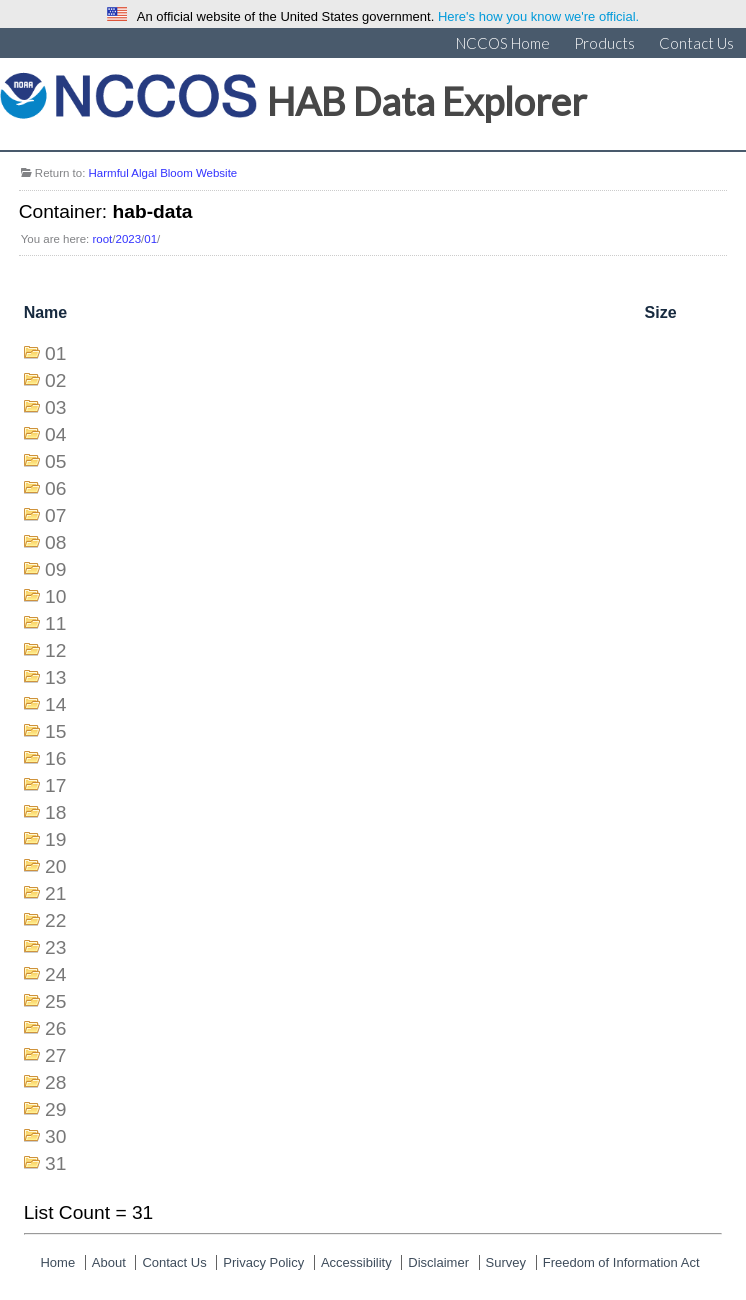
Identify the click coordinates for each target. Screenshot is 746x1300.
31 (55, 1163)
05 (55, 461)
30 (55, 1136)
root (102, 239)
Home (57, 1262)
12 (55, 650)
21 (55, 893)
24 (55, 974)
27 (55, 1055)
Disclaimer (438, 1262)
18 (55, 812)
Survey (506, 1262)
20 (55, 866)
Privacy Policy (263, 1262)
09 (55, 569)
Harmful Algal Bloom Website (163, 173)
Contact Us (696, 43)
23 (55, 947)
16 (55, 758)
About (109, 1262)
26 (55, 1028)
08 (55, 542)
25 (55, 1001)
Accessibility (356, 1262)
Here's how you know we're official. (538, 16)
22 (55, 920)
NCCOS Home (503, 43)
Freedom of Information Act (621, 1262)
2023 (129, 239)
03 (55, 407)
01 (150, 239)
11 (55, 623)
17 (55, 785)
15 (55, 731)
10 (55, 596)
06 (55, 488)
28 (55, 1082)
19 (55, 839)
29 (55, 1109)
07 (55, 515)
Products (604, 43)
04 (55, 434)
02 (55, 380)
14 (55, 704)
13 (55, 677)
